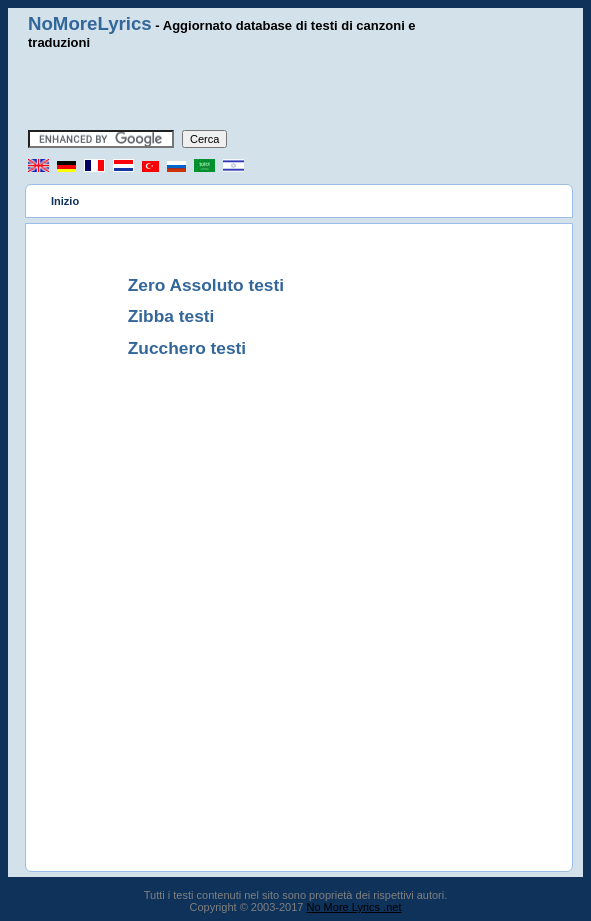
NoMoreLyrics (90, 23)
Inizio (65, 201)
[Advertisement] (296, 90)
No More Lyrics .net (354, 907)
